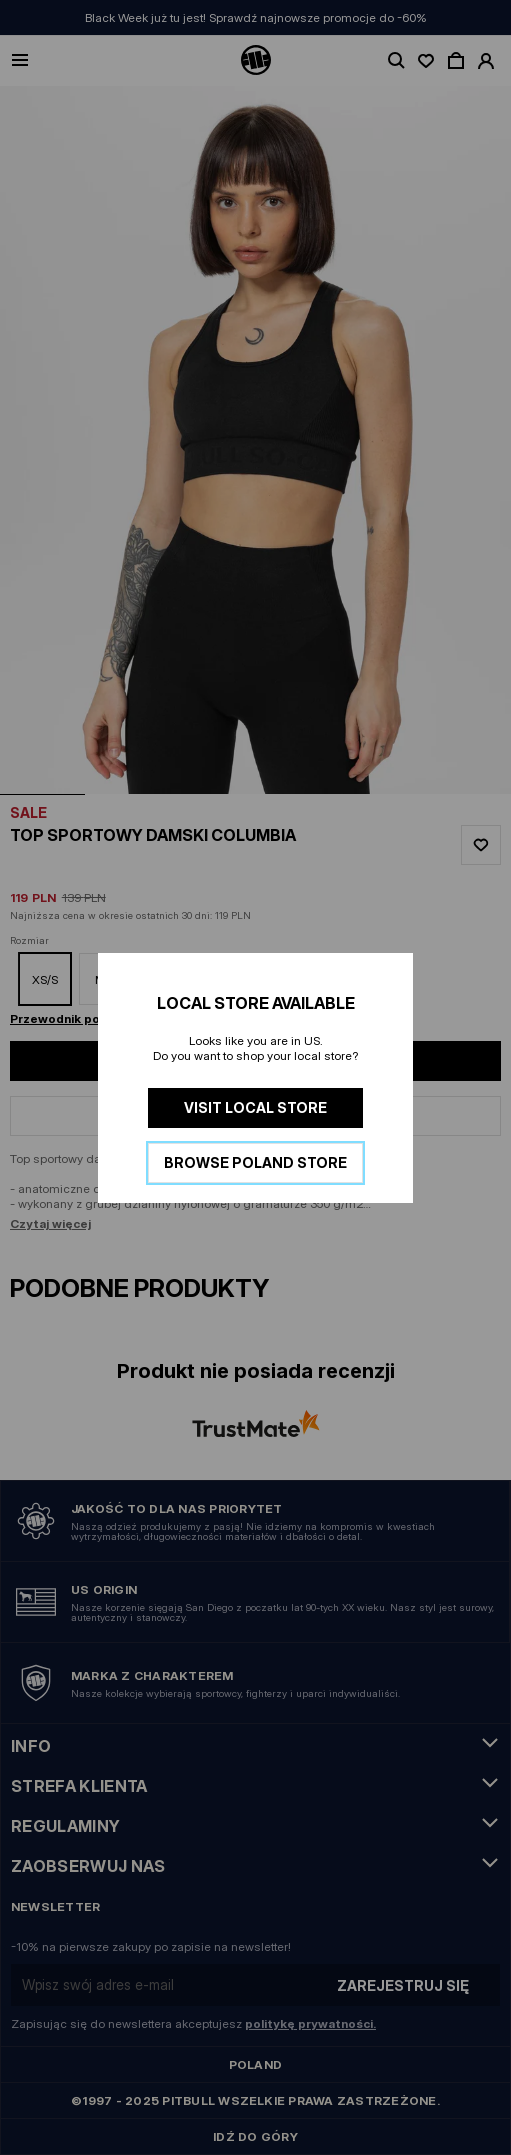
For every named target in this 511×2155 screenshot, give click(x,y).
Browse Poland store (255, 1162)
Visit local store (255, 1107)
